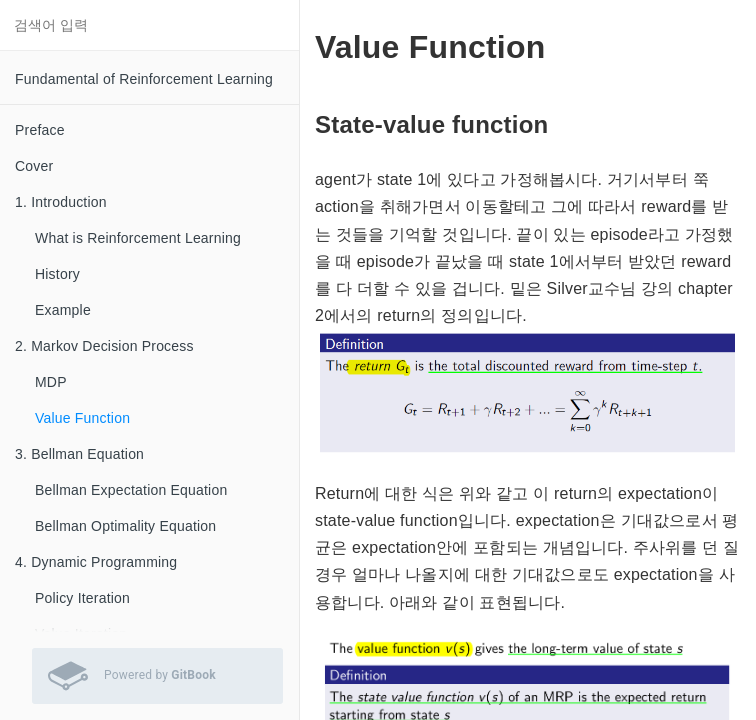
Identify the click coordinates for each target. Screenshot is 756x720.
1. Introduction (61, 202)
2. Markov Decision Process (104, 346)
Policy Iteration (82, 598)
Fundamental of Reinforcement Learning (144, 79)
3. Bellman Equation (79, 454)
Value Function (82, 418)
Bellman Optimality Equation (125, 526)
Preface (40, 130)
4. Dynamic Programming (96, 562)
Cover (34, 166)
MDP (51, 382)
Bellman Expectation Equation (131, 490)
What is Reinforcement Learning (138, 238)
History (57, 274)
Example (63, 310)
